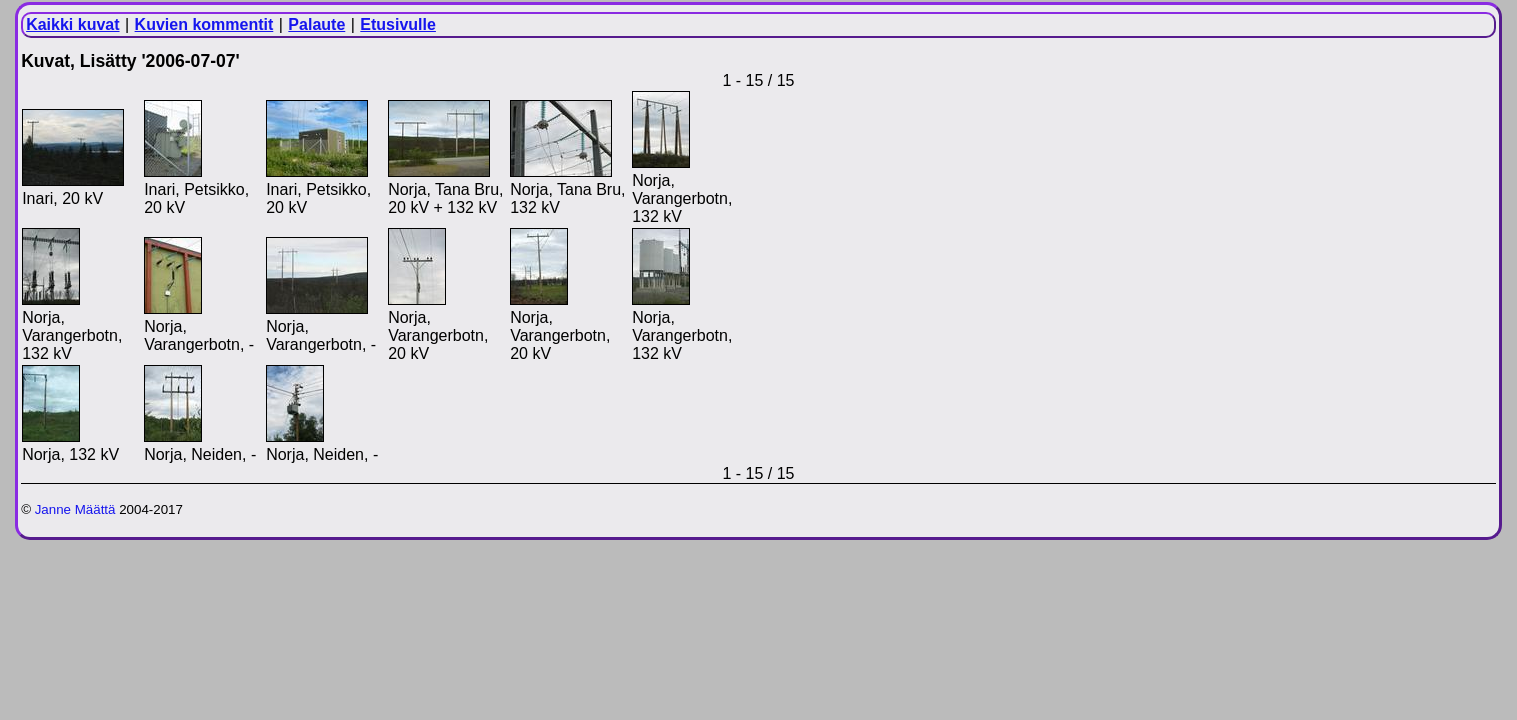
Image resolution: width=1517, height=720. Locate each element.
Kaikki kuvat (72, 24)
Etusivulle (398, 24)
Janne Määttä (75, 509)
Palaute (316, 24)
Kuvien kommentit (204, 24)
